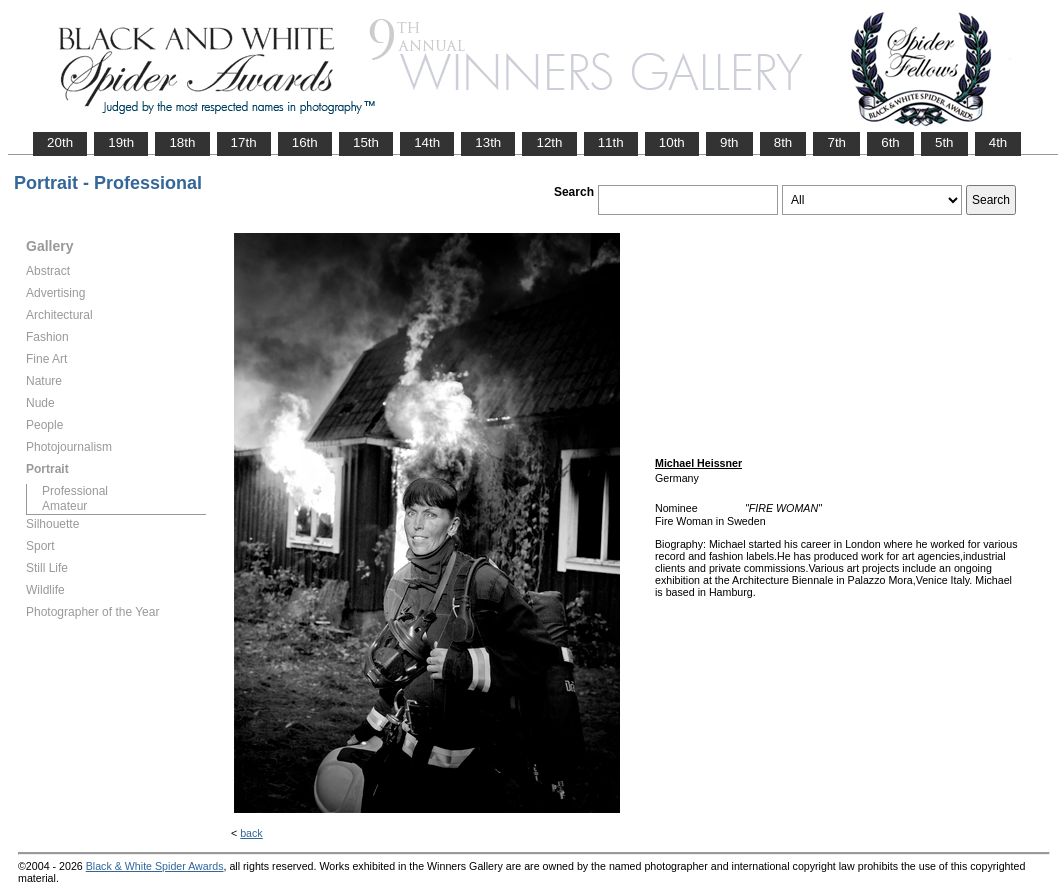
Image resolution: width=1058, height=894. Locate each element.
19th (121, 142)
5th (944, 142)
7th (836, 142)
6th (890, 142)
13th (488, 142)
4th (998, 142)
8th (783, 142)
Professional (75, 491)
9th (729, 142)
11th (611, 142)
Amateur (64, 506)
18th (182, 142)
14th (427, 142)
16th (305, 142)
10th (672, 142)
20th (60, 142)
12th (549, 142)
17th (244, 142)
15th (366, 142)
